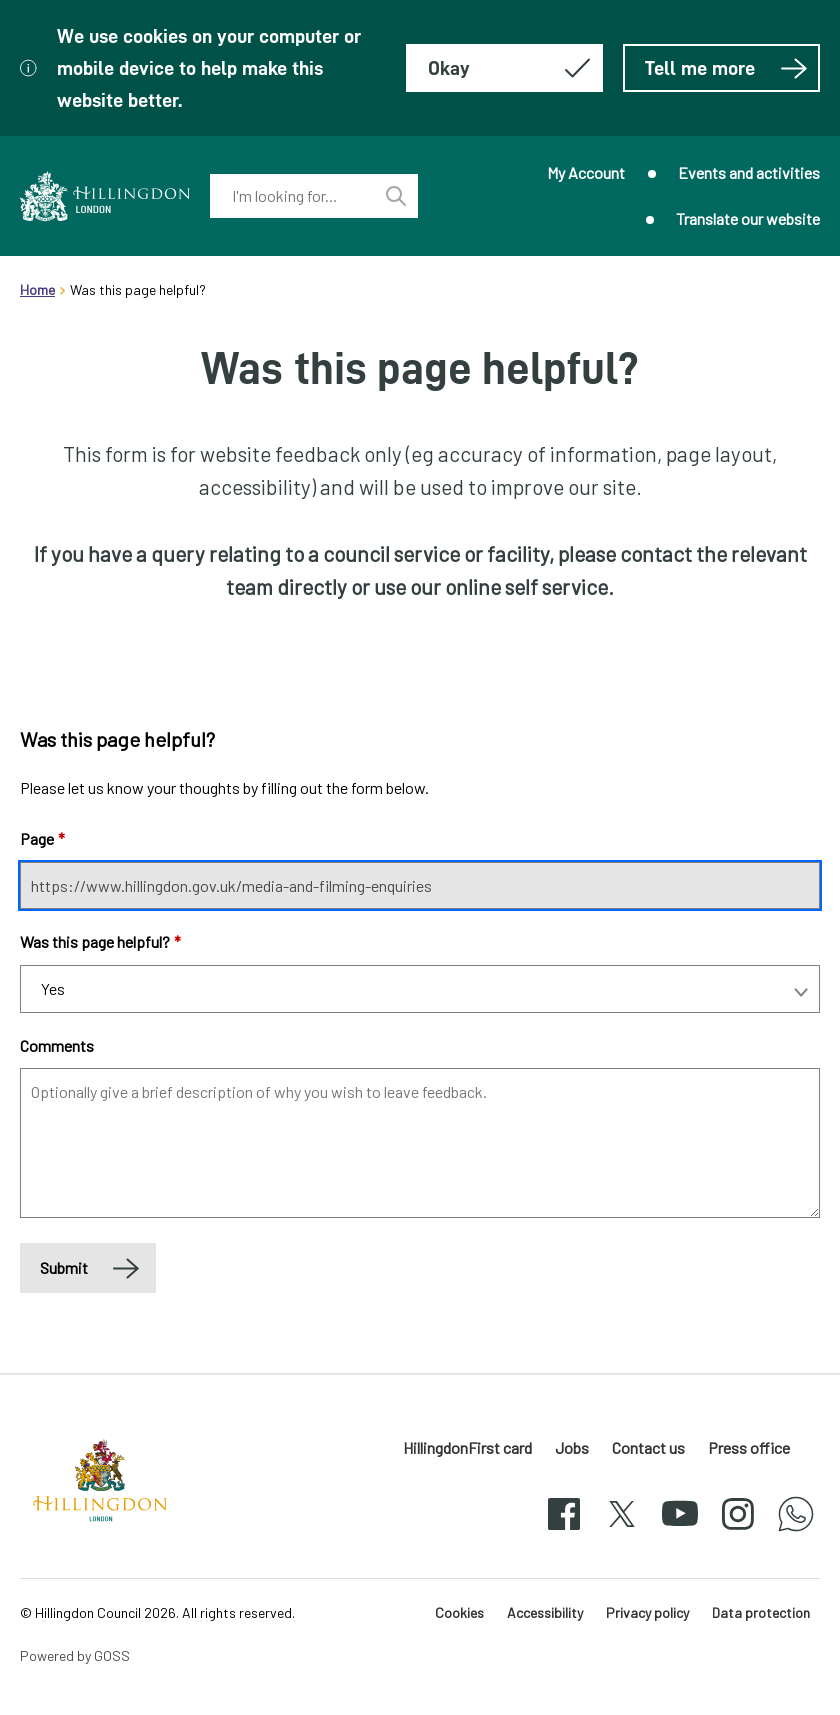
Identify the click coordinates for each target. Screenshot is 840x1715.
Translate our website (748, 218)
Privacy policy (647, 1612)
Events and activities (749, 172)
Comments (57, 1045)
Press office (749, 1447)
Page (42, 838)
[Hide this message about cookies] (504, 68)
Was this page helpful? (100, 941)
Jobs (572, 1447)
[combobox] (292, 196)
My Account (586, 172)
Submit (64, 1267)
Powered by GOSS (75, 1655)
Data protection (761, 1612)
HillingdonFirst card (467, 1447)
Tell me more (726, 68)
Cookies (459, 1612)
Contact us (648, 1447)
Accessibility (545, 1612)
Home (37, 289)
